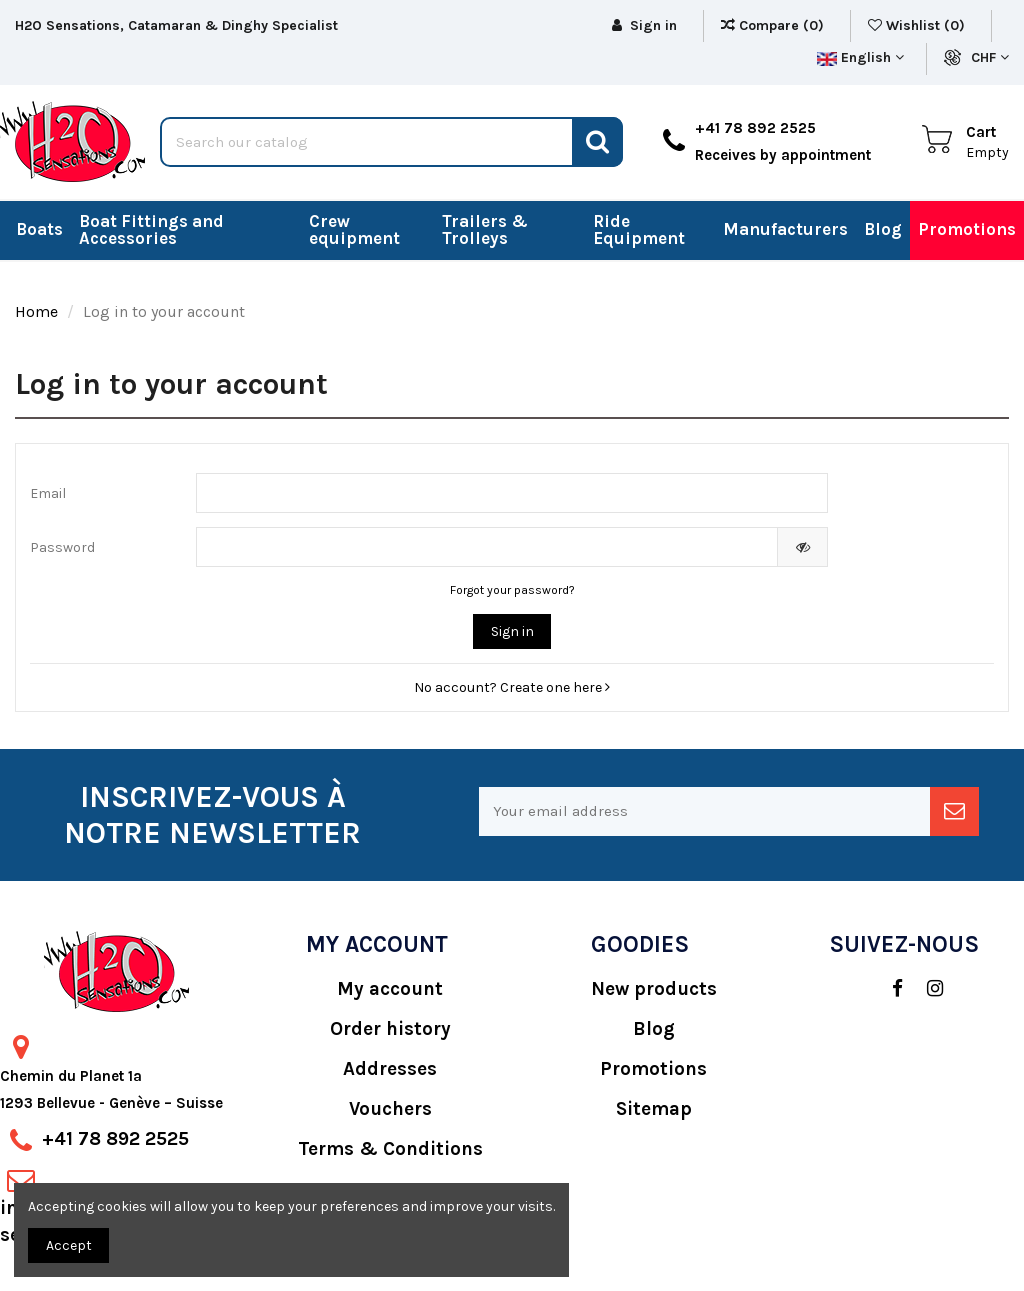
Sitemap (654, 1109)
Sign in (512, 631)
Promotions (653, 1069)
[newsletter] (954, 811)
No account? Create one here (512, 687)
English (860, 57)
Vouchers (390, 1109)
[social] (887, 989)
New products (654, 989)
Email (48, 493)
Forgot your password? (512, 590)
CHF (990, 57)
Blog (654, 1029)
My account (390, 989)
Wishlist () (918, 25)
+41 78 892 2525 (115, 1139)
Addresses (390, 1069)
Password (62, 547)
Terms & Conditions (390, 1149)
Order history (390, 1029)
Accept (69, 1245)
